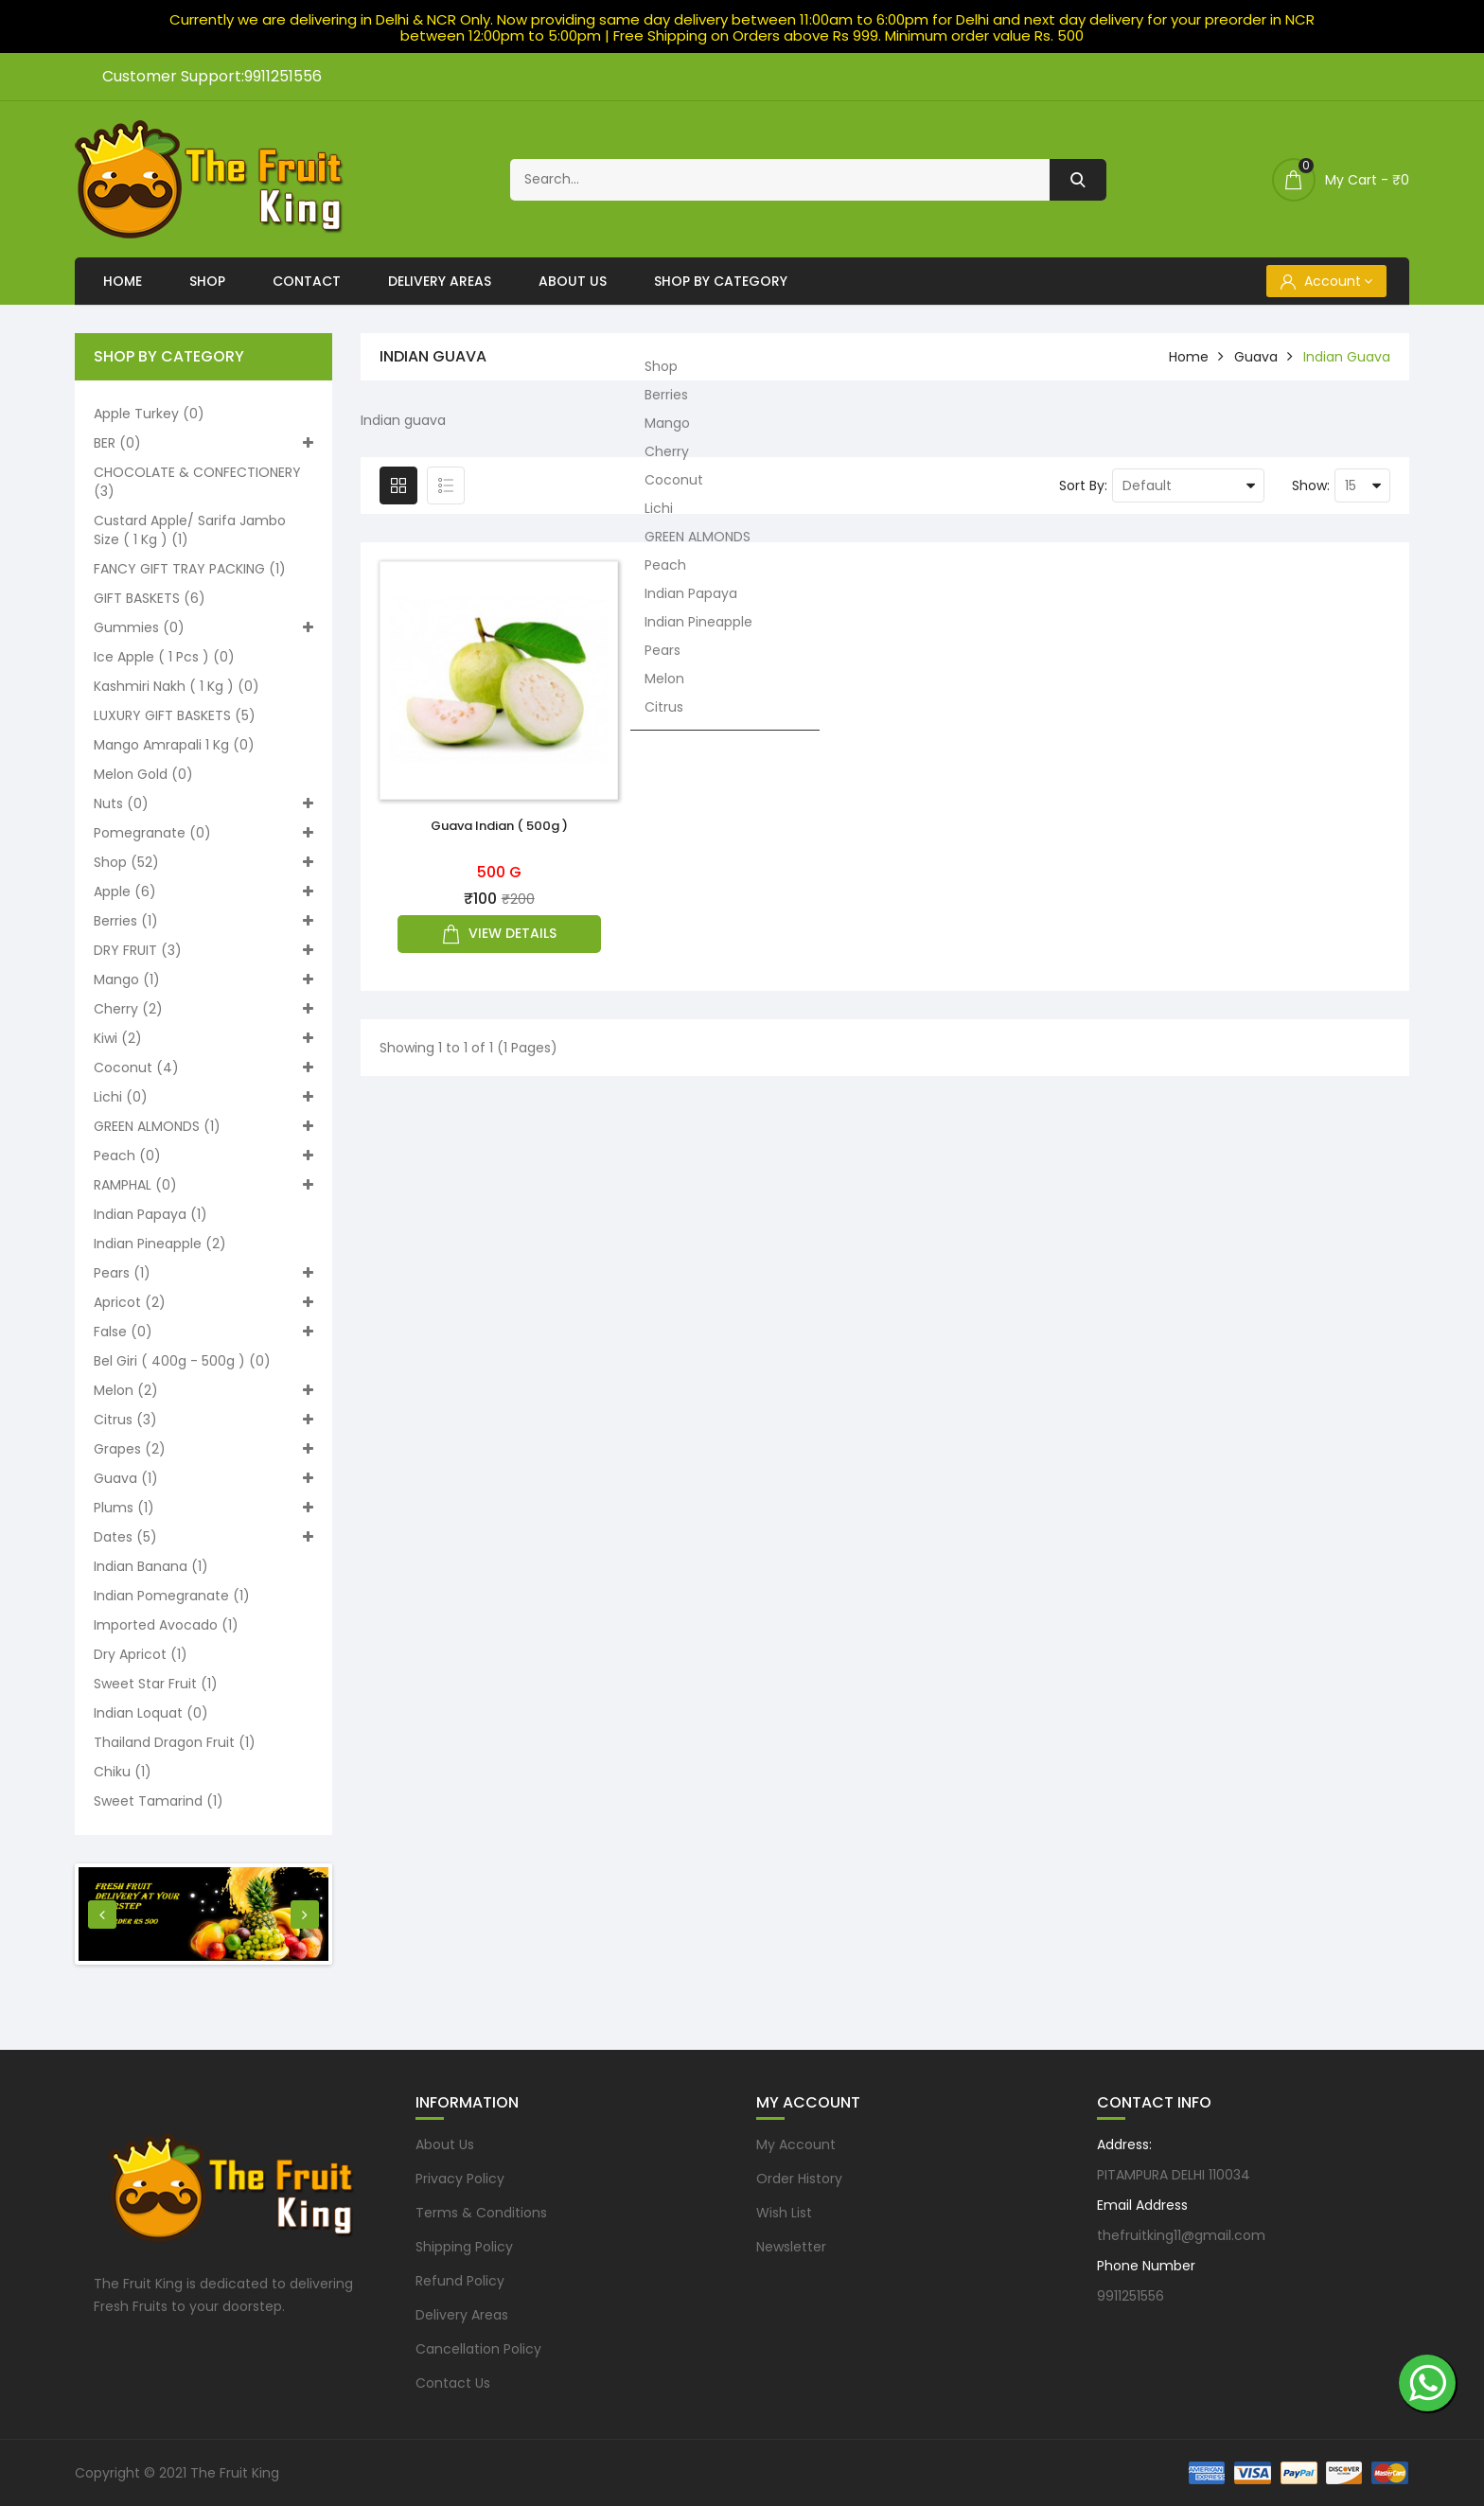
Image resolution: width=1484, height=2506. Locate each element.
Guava (1256, 356)
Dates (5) (203, 1536)
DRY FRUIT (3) (203, 950)
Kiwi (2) (203, 1038)
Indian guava (1346, 356)
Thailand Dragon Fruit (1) (175, 1742)
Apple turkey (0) (149, 413)
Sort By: (1083, 485)
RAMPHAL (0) (203, 1184)
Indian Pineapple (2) (160, 1243)
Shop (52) (203, 862)
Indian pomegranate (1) (172, 1595)
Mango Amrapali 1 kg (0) (174, 744)
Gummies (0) (203, 627)
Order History (799, 2178)
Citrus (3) (203, 1419)
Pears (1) (203, 1272)
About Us (573, 281)
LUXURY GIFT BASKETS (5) (175, 715)
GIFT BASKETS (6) (149, 598)
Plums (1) (203, 1507)
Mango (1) (203, 979)
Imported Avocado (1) (166, 1624)
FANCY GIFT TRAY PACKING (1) (190, 568)
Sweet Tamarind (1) (158, 1800)
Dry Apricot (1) (140, 1654)
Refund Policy (459, 2280)
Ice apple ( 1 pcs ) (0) (164, 656)
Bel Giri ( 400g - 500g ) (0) (182, 1360)
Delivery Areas (439, 281)
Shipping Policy (464, 2246)
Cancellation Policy (478, 2348)
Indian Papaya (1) (150, 1214)
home (1189, 356)
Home (122, 281)
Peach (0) (203, 1155)
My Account (796, 2144)
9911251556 (1130, 2295)
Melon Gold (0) (143, 774)
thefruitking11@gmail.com (1181, 2235)
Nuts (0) (203, 803)
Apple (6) (203, 891)
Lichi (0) (203, 1096)
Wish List (784, 2212)
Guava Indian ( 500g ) (499, 826)
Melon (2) (203, 1390)
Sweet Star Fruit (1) (156, 1683)
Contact (307, 281)
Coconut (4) (203, 1067)
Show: (1311, 485)
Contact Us (452, 2383)
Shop (207, 281)
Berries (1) (203, 920)
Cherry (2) (203, 1008)
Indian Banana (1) (151, 1566)
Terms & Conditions (481, 2212)
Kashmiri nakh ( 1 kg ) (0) (176, 686)
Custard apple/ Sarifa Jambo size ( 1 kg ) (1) (190, 530)
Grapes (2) (203, 1448)
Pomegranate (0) (203, 832)
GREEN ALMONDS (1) (203, 1126)
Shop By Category (720, 281)
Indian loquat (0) (151, 1712)
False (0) (203, 1331)
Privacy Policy (459, 2178)
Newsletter (791, 2246)
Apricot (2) (203, 1302)
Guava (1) (203, 1478)
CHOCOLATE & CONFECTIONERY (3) (197, 482)
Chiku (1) (122, 1771)
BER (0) (203, 442)
